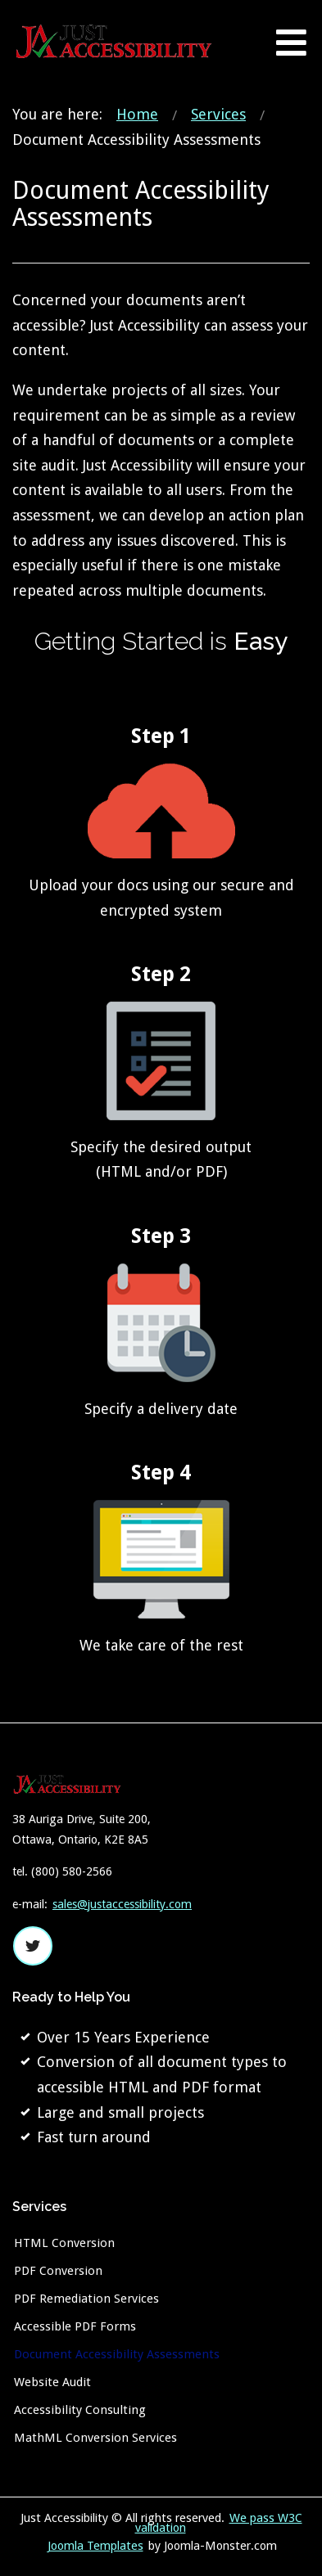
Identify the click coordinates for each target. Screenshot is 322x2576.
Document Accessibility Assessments (117, 2354)
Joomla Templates (95, 2545)
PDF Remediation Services (86, 2298)
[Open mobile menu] (291, 42)
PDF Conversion (58, 2270)
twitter (32, 1946)
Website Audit (52, 2382)
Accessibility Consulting (80, 2410)
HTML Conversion (64, 2243)
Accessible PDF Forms (75, 2326)
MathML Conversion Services (95, 2437)
